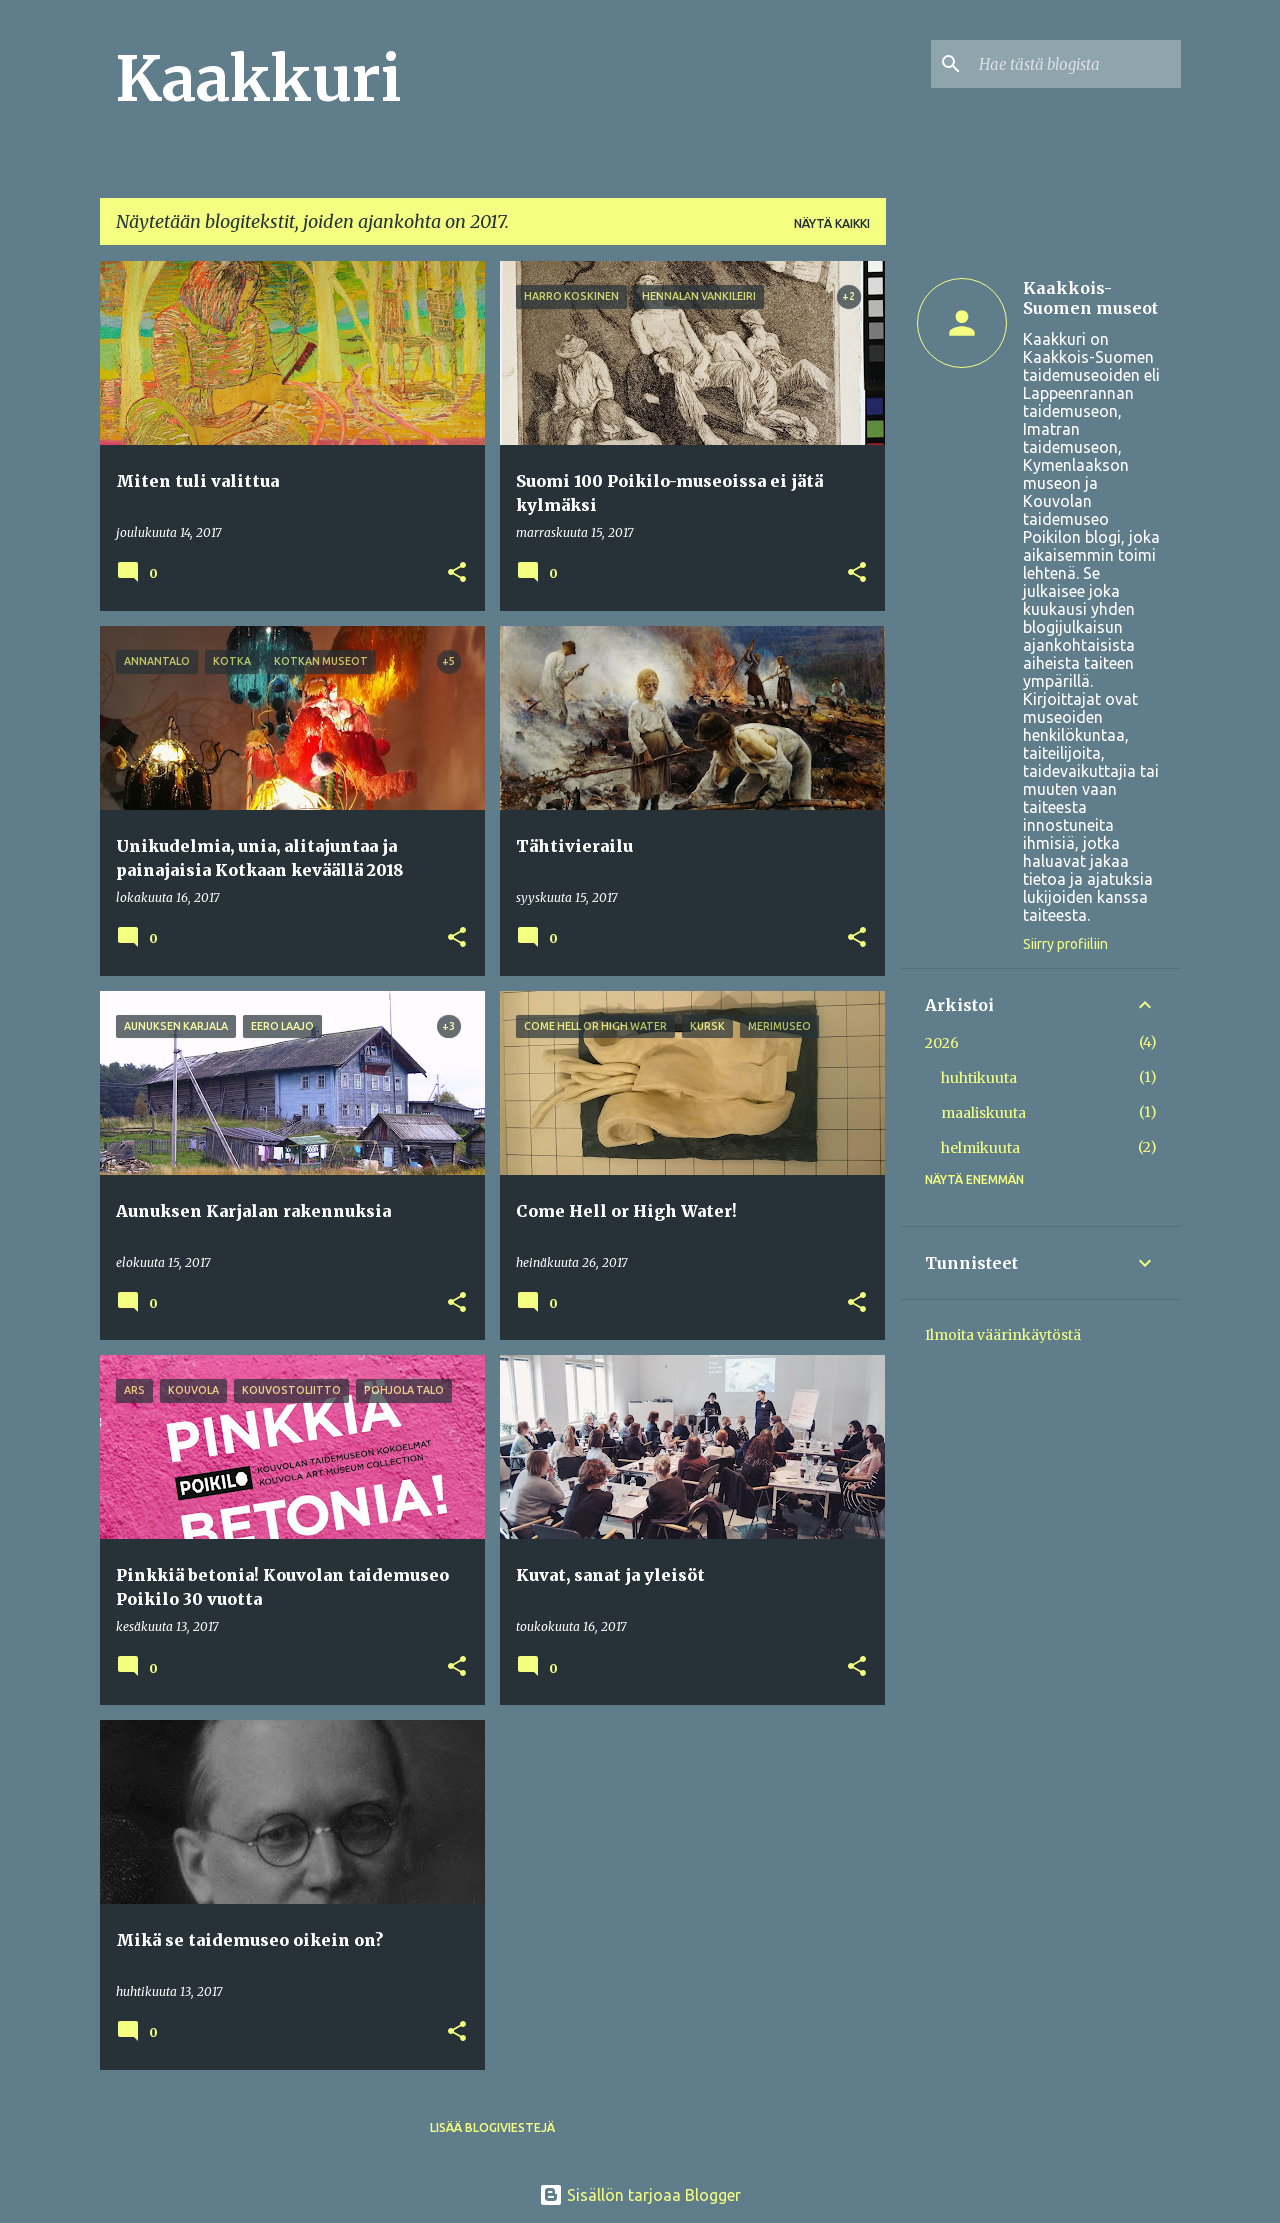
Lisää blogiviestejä (492, 2127)
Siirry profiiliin (1065, 944)
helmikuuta (980, 1148)
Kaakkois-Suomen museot (1090, 298)
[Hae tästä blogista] (1076, 64)
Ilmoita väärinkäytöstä (1003, 1335)
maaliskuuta (983, 1113)
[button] (457, 573)
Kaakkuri (258, 79)
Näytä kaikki (832, 223)
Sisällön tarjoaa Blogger (640, 2195)
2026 (942, 1043)
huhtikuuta (979, 1078)
